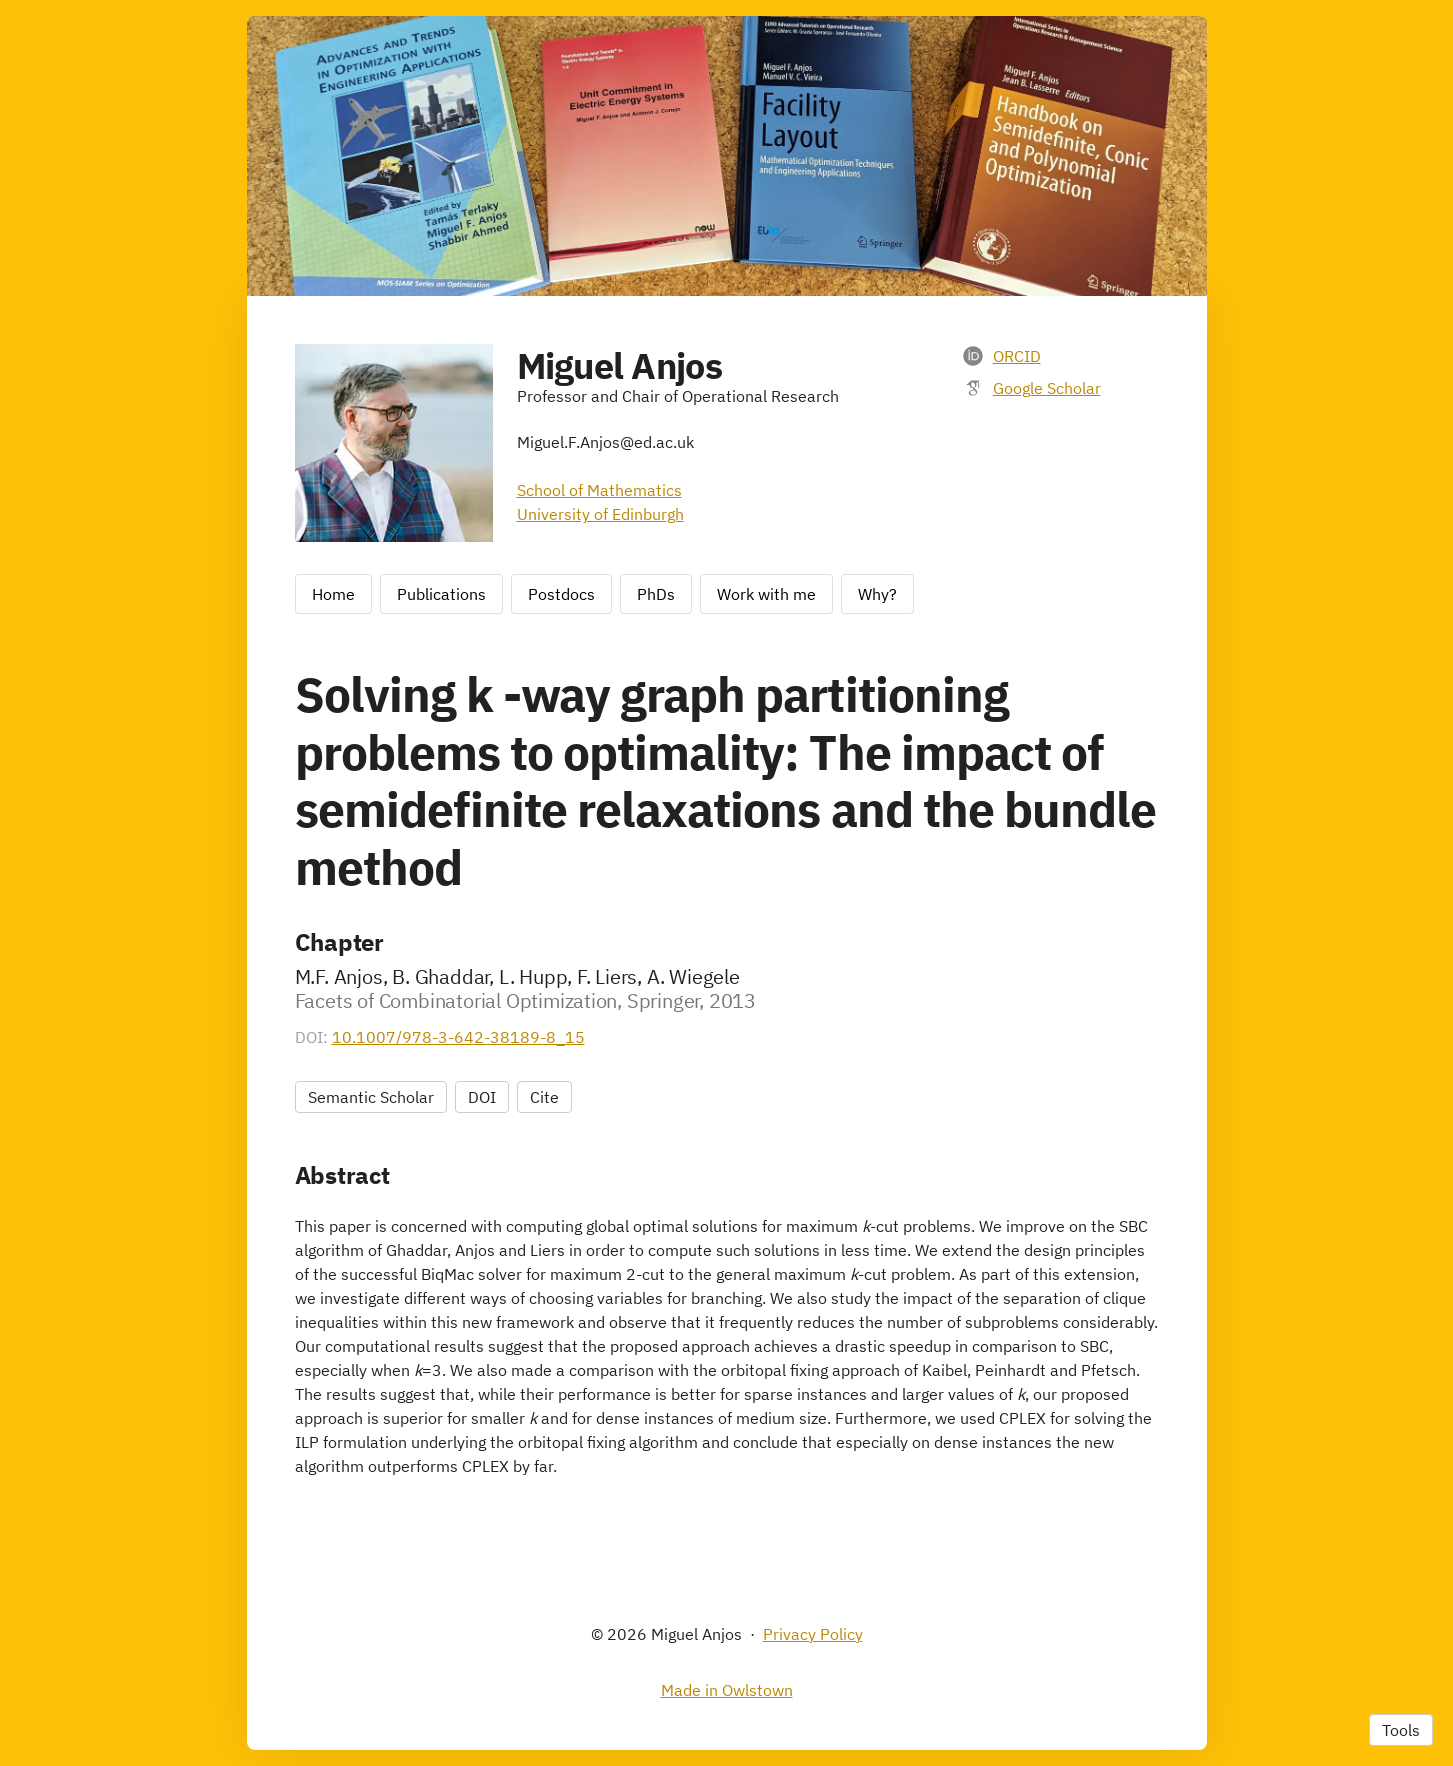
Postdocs (561, 594)
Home (333, 594)
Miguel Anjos (619, 365)
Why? (877, 594)
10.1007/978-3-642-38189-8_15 (458, 1037)
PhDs (656, 594)
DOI (482, 1097)
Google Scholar (1047, 388)
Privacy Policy (813, 1634)
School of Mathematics (599, 490)
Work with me (766, 594)
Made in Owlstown (727, 1690)
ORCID (1017, 356)
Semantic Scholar (371, 1097)
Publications (441, 594)
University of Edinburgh (600, 514)
